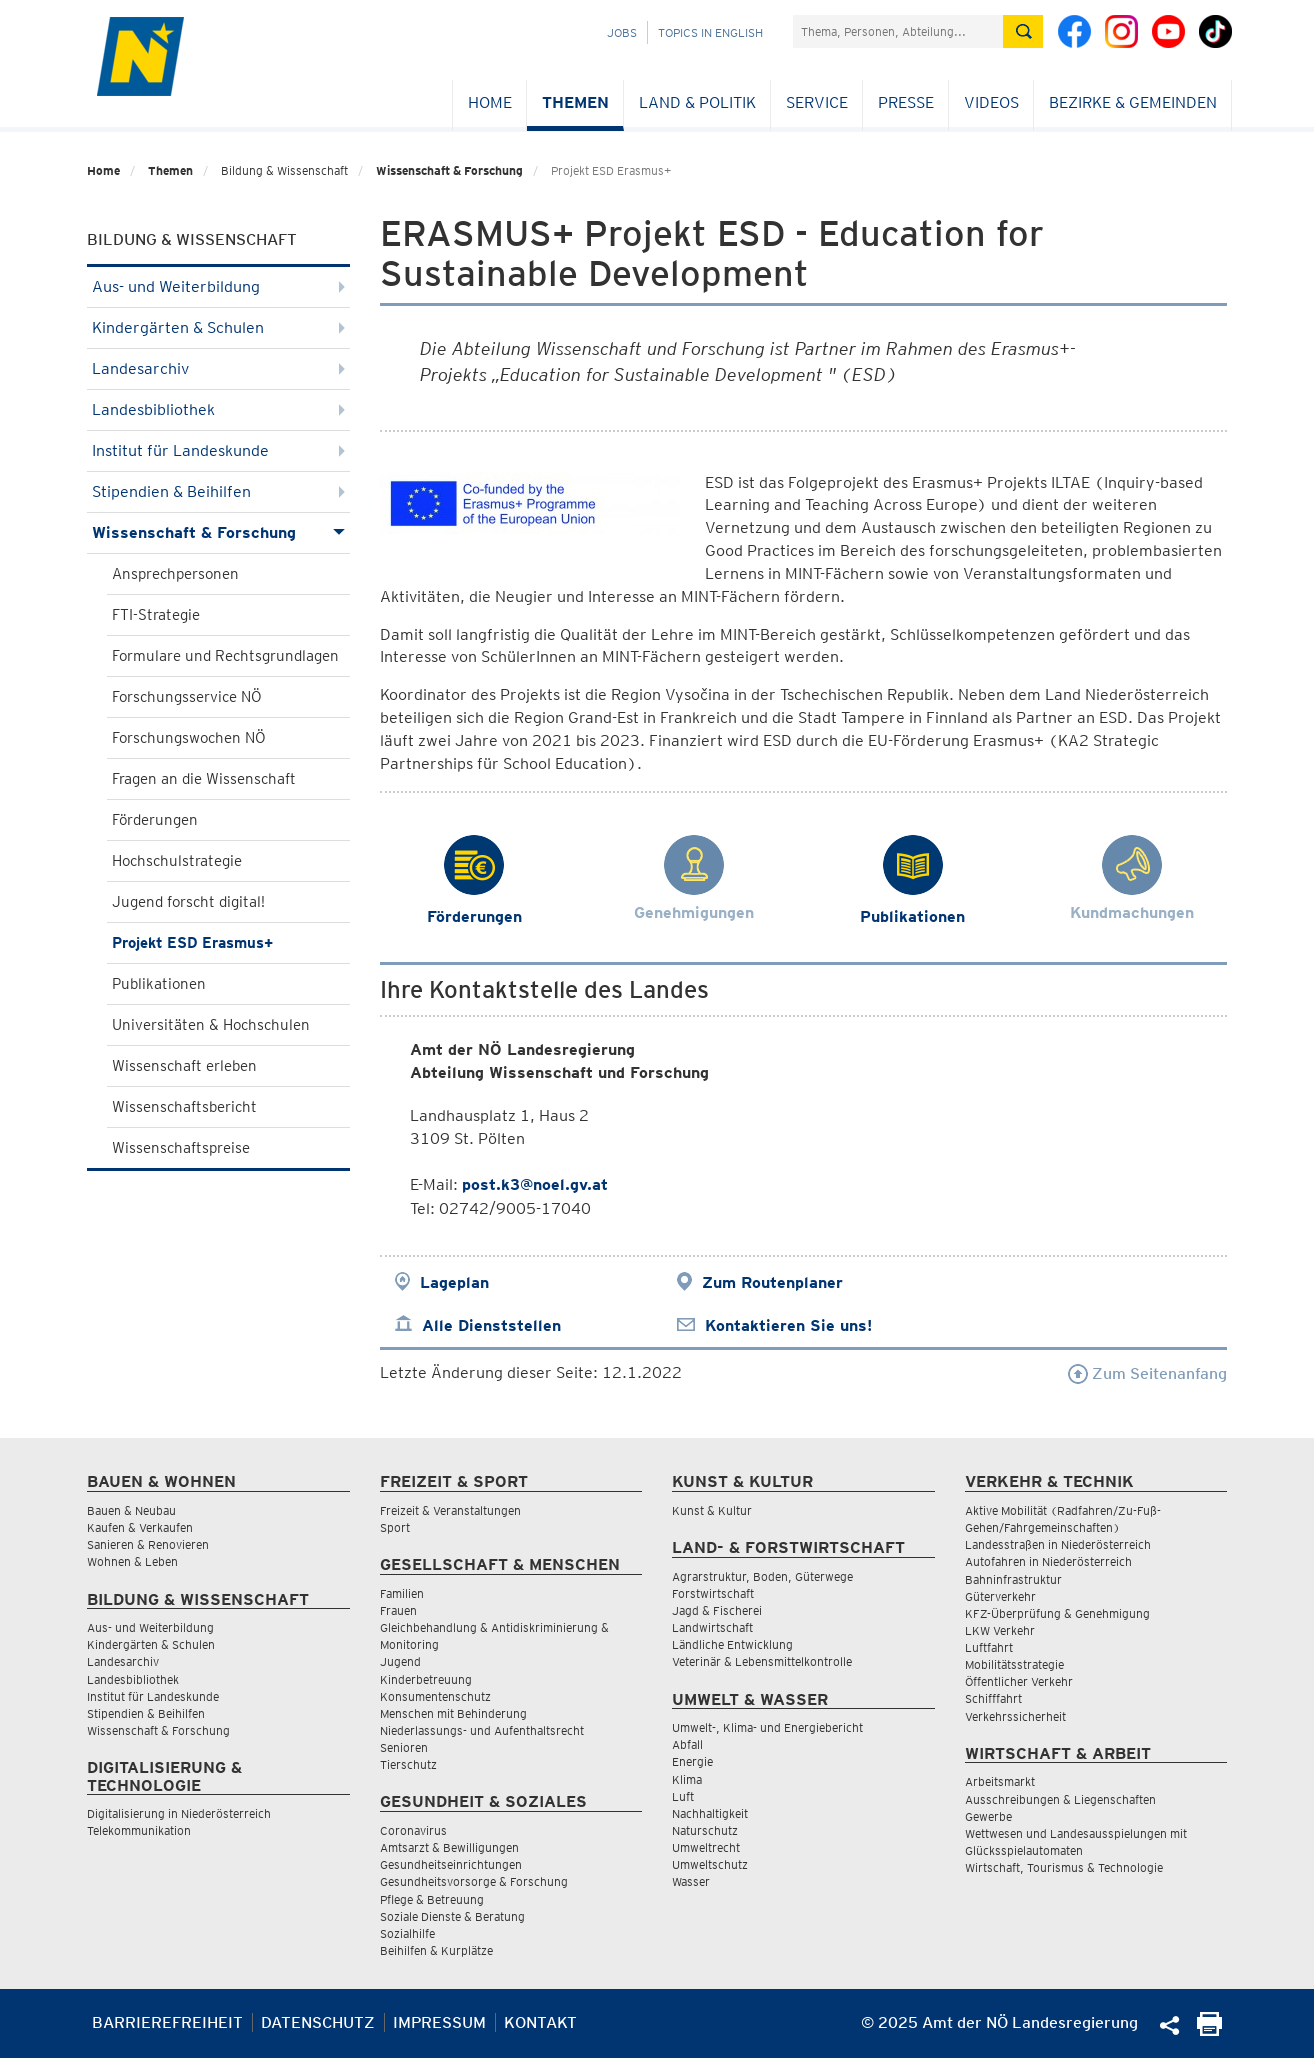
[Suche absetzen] (1023, 31)
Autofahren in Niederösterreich (1048, 1561)
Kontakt (540, 2022)
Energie (692, 1761)
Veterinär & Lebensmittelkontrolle (762, 1661)
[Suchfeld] (898, 31)
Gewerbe (988, 1816)
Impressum (439, 2022)
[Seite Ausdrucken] (1209, 2030)
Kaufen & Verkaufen (140, 1527)
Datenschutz (318, 2022)
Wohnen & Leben (132, 1561)
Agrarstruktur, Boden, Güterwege (762, 1576)
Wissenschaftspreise (181, 1148)
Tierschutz (408, 1764)
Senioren (404, 1747)
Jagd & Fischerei (717, 1610)
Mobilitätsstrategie (1014, 1664)
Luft (683, 1796)
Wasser (691, 1881)
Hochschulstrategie (177, 861)
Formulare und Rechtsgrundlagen (225, 656)
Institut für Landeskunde (218, 450)
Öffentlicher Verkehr (1019, 1681)
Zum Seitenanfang (1147, 1373)
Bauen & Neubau (131, 1510)
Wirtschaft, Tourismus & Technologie (1064, 1867)
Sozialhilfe (407, 1933)
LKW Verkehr (1000, 1630)
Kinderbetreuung (426, 1679)
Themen (575, 102)
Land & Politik (697, 102)
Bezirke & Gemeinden (1133, 102)
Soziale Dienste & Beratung (452, 1916)
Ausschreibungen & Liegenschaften (1060, 1799)
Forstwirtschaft (713, 1593)
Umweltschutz (710, 1864)
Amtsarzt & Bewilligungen (449, 1847)
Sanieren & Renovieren (148, 1544)
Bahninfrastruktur (1013, 1579)
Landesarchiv (218, 368)
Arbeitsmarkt (1000, 1781)
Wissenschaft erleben (184, 1066)
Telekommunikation (139, 1830)
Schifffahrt (993, 1698)
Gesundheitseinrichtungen (451, 1864)
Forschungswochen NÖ (189, 738)
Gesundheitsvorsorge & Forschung (474, 1881)
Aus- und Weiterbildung (218, 286)
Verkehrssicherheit (1015, 1716)
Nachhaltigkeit (710, 1813)
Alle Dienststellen (491, 1325)
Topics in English (710, 32)
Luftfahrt (989, 1647)
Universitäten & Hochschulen (211, 1025)
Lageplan (454, 1282)
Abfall (687, 1744)
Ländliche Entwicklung (732, 1644)
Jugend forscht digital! (188, 902)
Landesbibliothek (218, 409)
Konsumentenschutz (435, 1696)
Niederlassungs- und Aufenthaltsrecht (482, 1730)
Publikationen (159, 984)
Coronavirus (413, 1830)
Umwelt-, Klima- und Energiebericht (767, 1727)
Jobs (622, 32)
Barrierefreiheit (167, 2022)
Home (490, 102)
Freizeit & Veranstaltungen (450, 1510)
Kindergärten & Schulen (218, 327)
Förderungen (155, 820)
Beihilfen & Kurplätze (436, 1950)
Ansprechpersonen (175, 574)
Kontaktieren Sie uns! (788, 1325)
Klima (687, 1779)
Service (817, 102)
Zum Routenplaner (772, 1282)
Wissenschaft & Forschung (449, 170)
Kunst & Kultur (712, 1510)
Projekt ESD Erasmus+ (192, 943)
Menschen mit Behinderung (453, 1713)
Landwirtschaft (712, 1627)
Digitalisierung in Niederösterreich (179, 1813)
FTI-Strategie (156, 615)
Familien (402, 1593)
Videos (991, 102)
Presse (906, 102)
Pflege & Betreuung (432, 1899)
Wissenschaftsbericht (184, 1107)
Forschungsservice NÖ (187, 697)
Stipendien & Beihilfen (218, 491)
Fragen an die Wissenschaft (204, 779)
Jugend (400, 1661)
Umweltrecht (706, 1847)
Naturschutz (705, 1830)
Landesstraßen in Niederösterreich (1058, 1544)
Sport (395, 1527)
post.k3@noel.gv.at (535, 1184)
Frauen (398, 1610)
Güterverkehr (1000, 1596)
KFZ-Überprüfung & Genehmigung (1057, 1613)
